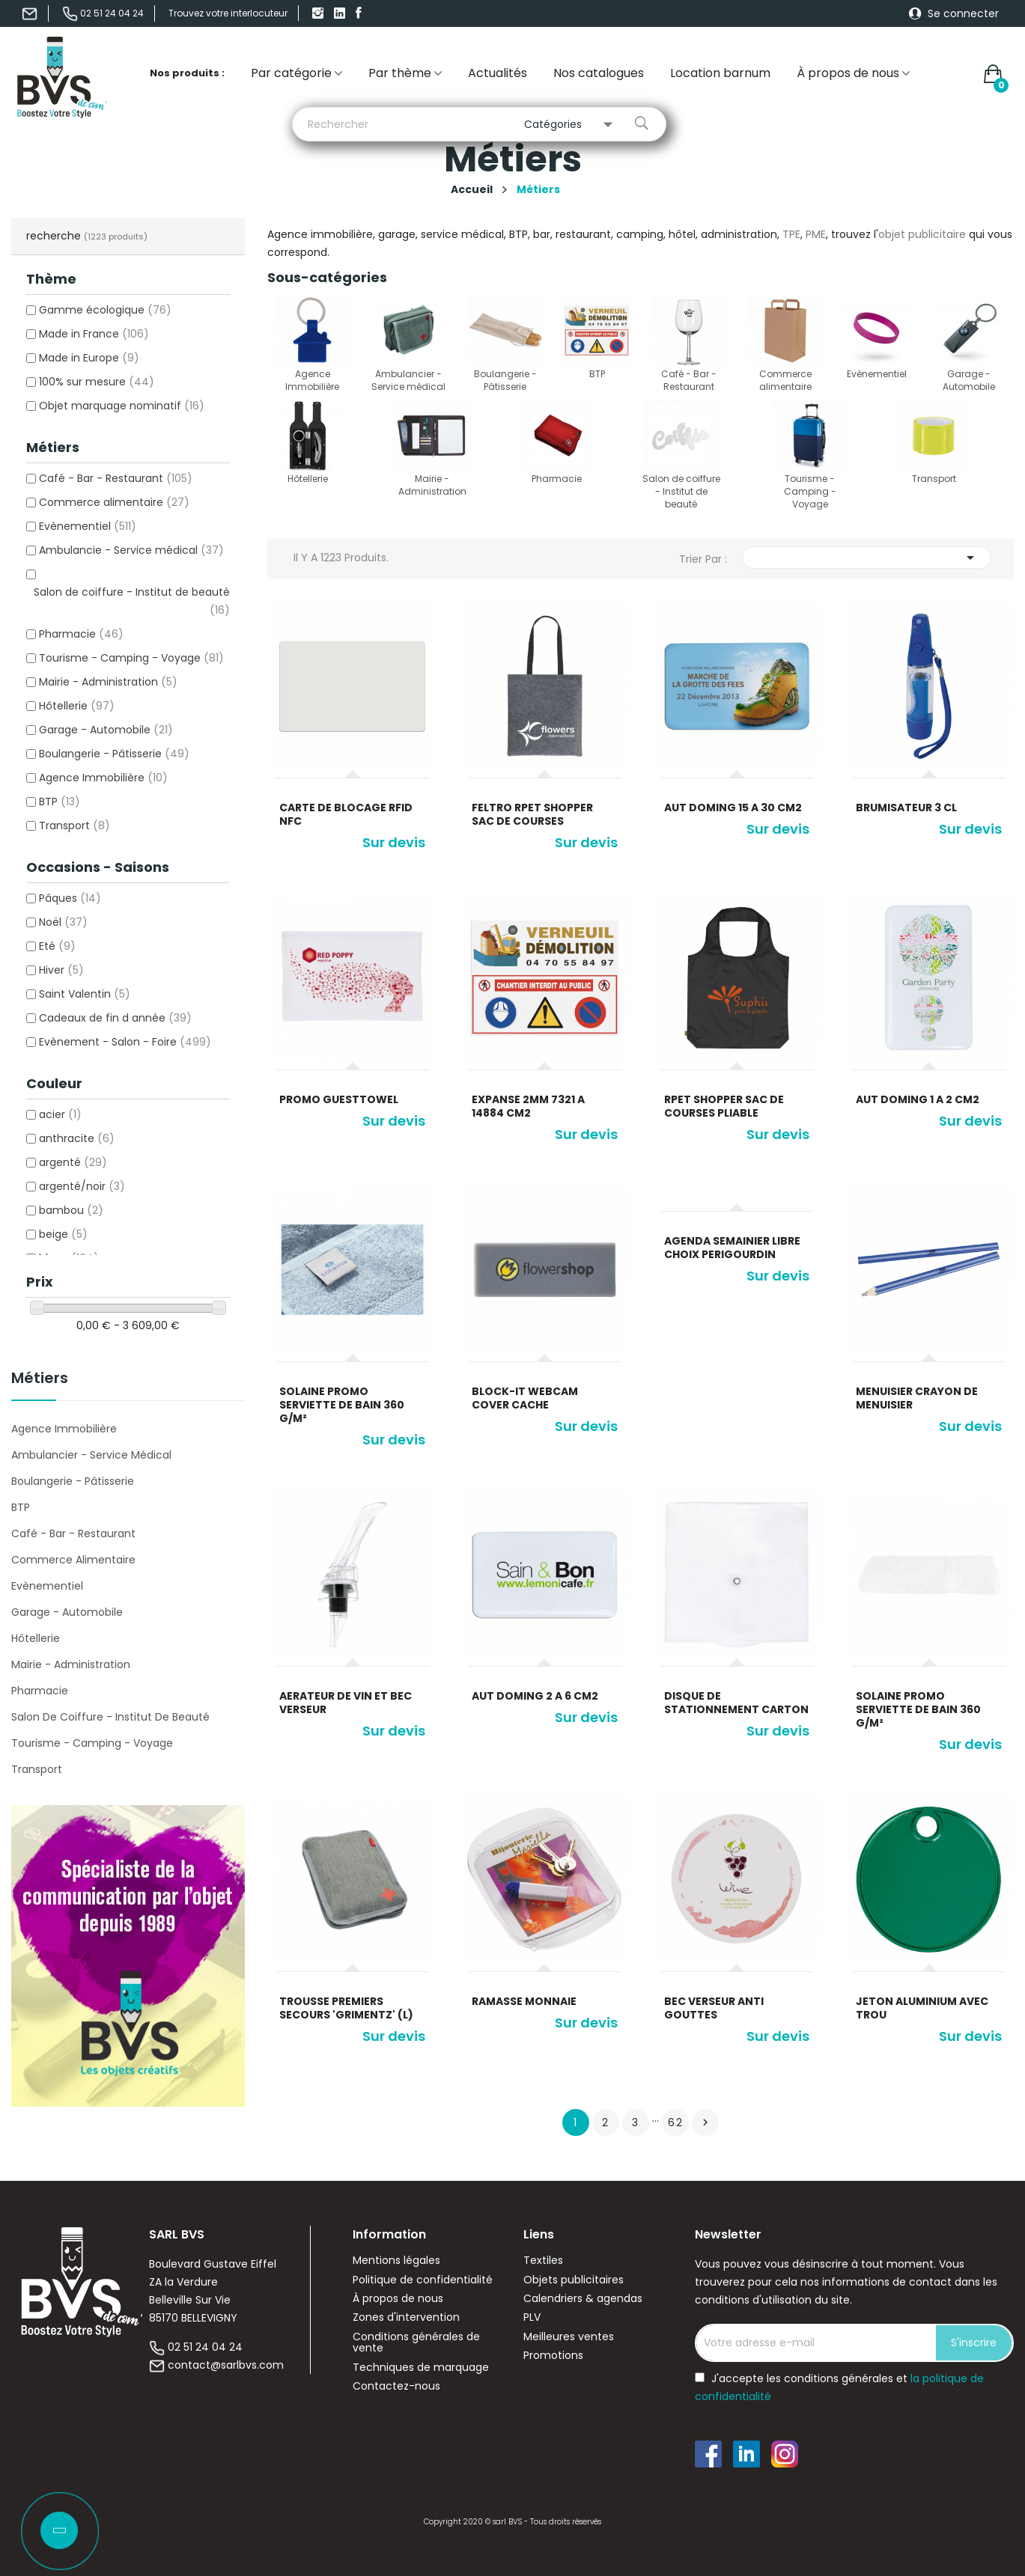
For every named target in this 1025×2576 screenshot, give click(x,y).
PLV (532, 2317)
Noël (63, 922)
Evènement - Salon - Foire (125, 1041)
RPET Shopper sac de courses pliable (724, 1106)
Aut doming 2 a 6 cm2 (535, 1696)
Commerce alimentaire (114, 502)
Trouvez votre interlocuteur (228, 13)
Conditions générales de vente (416, 2342)
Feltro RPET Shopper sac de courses (532, 814)
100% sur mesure (96, 381)
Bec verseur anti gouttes (714, 2007)
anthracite (77, 1138)
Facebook (363, 13)
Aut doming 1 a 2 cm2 (917, 1099)
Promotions (553, 2355)
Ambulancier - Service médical (91, 1454)
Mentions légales (396, 2260)
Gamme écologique (105, 309)
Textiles (543, 2260)
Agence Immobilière (103, 777)
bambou (71, 1210)
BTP (59, 801)
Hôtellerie (77, 705)
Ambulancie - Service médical (131, 550)
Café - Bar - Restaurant (115, 478)
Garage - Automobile (106, 729)
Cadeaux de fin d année (115, 1017)
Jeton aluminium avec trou (922, 2007)
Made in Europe (89, 357)
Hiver (61, 969)
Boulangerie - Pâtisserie (114, 753)
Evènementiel (87, 526)
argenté (73, 1162)
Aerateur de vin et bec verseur (345, 1702)
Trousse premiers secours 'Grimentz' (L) (346, 2007)
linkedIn (341, 13)
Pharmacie (81, 633)
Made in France (94, 333)
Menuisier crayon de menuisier (917, 1398)
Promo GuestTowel (338, 1099)
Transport (74, 825)
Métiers (39, 1379)
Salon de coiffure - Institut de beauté (110, 1716)
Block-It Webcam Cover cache (525, 1398)
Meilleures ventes (568, 2336)
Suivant (705, 2122)
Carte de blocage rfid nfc (346, 814)
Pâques (70, 898)
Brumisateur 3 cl (906, 807)
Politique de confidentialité (423, 2280)
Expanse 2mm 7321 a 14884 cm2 (528, 1106)
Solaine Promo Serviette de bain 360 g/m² (341, 1405)
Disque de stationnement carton (736, 1702)
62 (676, 2122)
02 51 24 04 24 (205, 2347)
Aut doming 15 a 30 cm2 (733, 807)
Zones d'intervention (406, 2317)
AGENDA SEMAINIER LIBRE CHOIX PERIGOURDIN (732, 1247)
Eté (57, 945)
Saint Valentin (84, 993)
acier (60, 1114)
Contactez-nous (396, 2386)
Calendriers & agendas (582, 2298)
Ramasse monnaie (524, 2001)
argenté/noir (82, 1186)
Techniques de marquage (421, 2367)
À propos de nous (398, 2298)
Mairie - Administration (108, 681)
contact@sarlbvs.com (226, 2364)
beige (63, 1234)
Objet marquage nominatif (121, 405)
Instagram (319, 13)
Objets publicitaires (573, 2280)
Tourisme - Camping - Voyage (131, 657)
